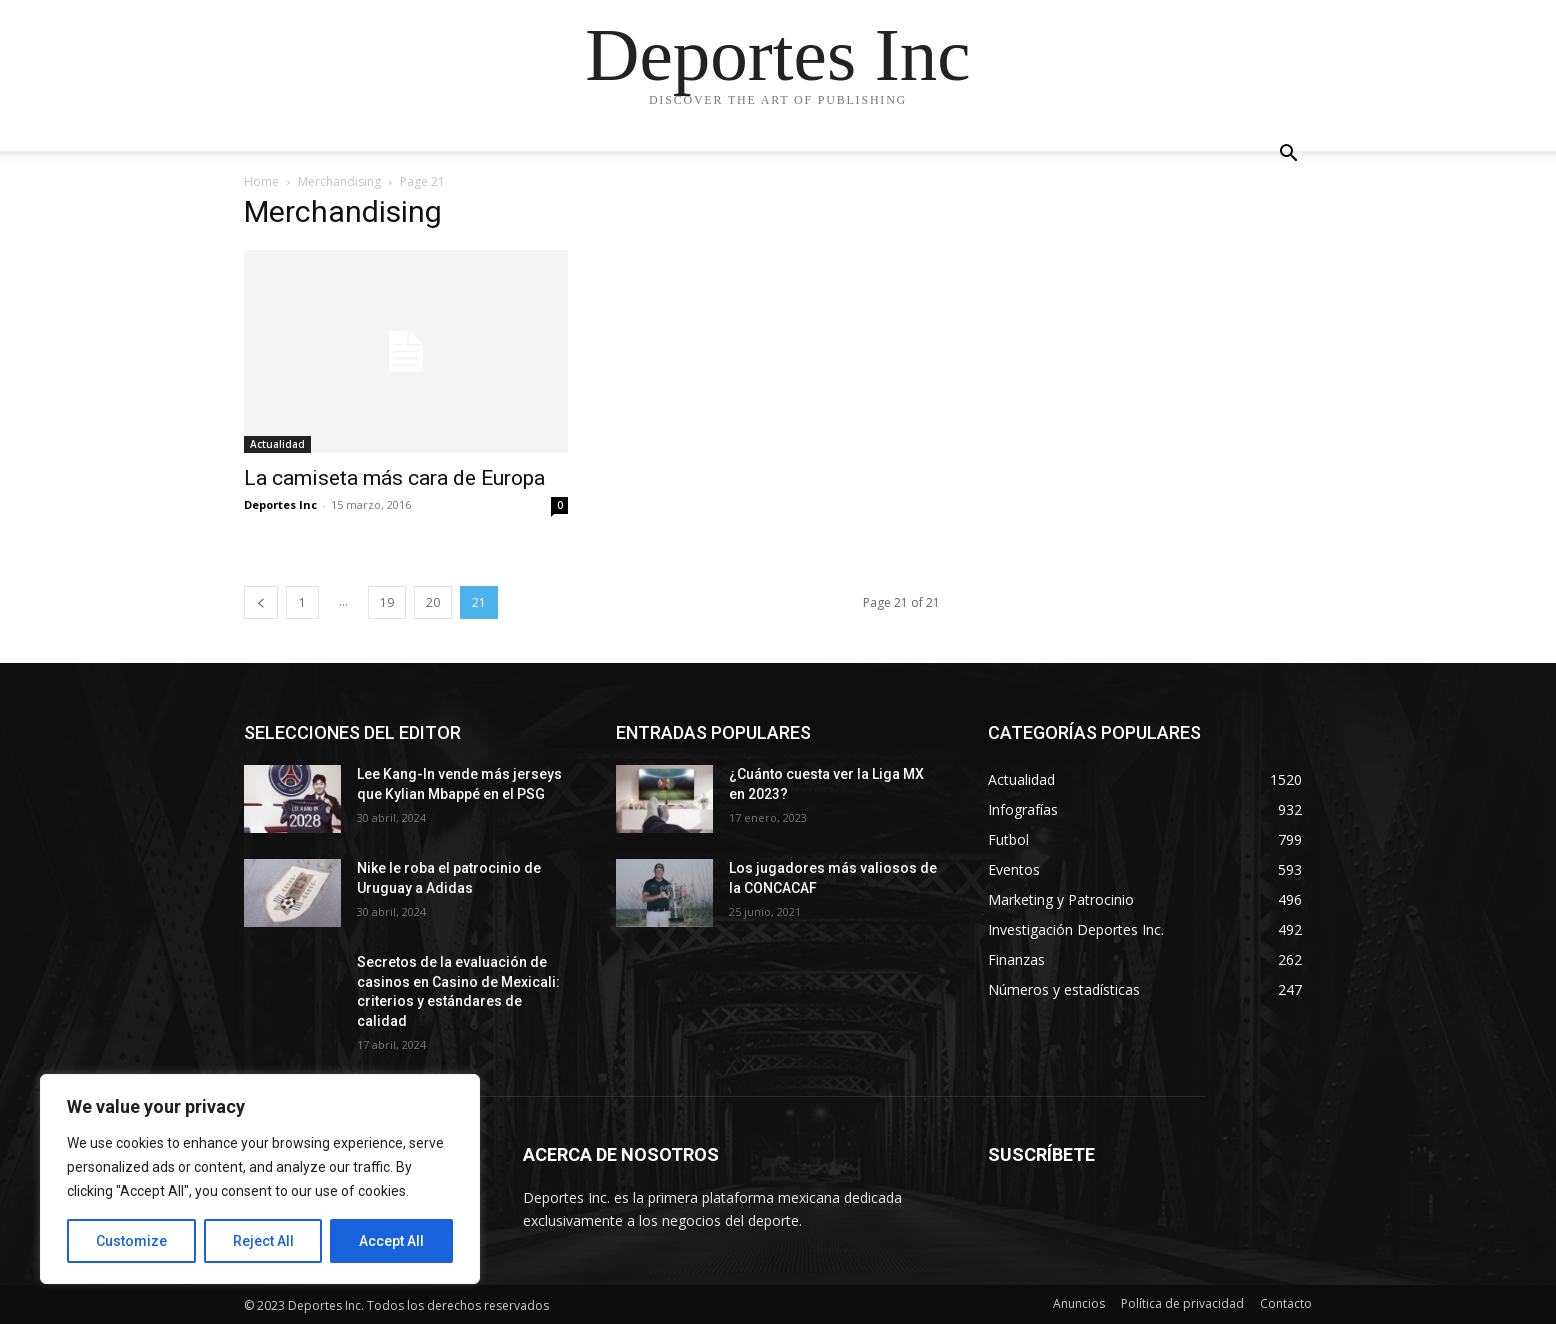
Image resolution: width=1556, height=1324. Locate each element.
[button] (1288, 155)
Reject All (263, 1241)
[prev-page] (261, 602)
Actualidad (277, 444)
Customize (131, 1241)
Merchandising (339, 181)
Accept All (391, 1241)
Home (261, 181)
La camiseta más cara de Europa (394, 478)
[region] (260, 1179)
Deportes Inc (280, 504)
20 (433, 602)
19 (387, 602)
